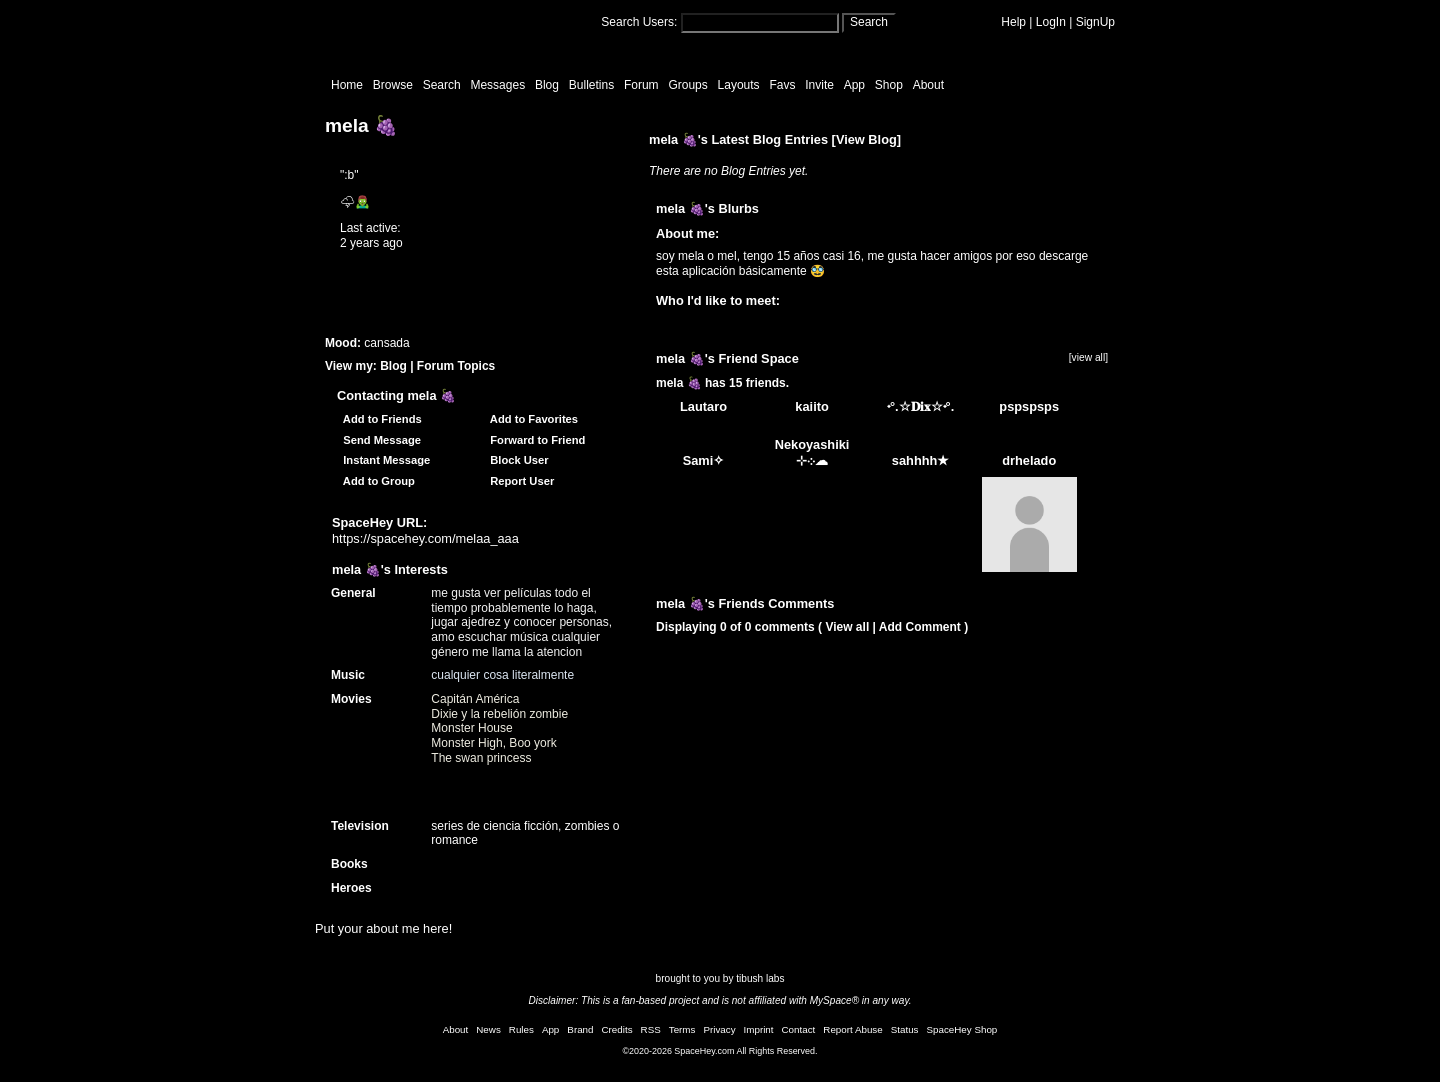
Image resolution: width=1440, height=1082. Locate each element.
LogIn (1051, 22)
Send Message (379, 440)
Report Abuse (852, 1029)
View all (847, 627)
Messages (497, 85)
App (854, 85)
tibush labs (760, 978)
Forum (641, 85)
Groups (687, 85)
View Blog (866, 139)
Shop (889, 85)
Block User (516, 460)
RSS (651, 1029)
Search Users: (639, 22)
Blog (547, 85)
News (488, 1029)
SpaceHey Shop (962, 1029)
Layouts (739, 85)
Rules (521, 1029)
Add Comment (920, 627)
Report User (519, 481)
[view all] (1088, 357)
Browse (393, 85)
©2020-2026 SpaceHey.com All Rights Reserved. (719, 1051)
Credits (617, 1029)
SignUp (1095, 22)
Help (1013, 22)
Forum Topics (456, 366)
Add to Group (376, 481)
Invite (819, 85)
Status (905, 1029)
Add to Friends (379, 419)
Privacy (719, 1029)
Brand (580, 1029)
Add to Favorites (531, 419)
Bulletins (591, 85)
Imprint (759, 1029)
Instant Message (383, 460)
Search (869, 22)
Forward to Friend (534, 440)
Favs (782, 85)
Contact (799, 1029)
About (928, 85)
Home (347, 85)
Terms (682, 1029)
